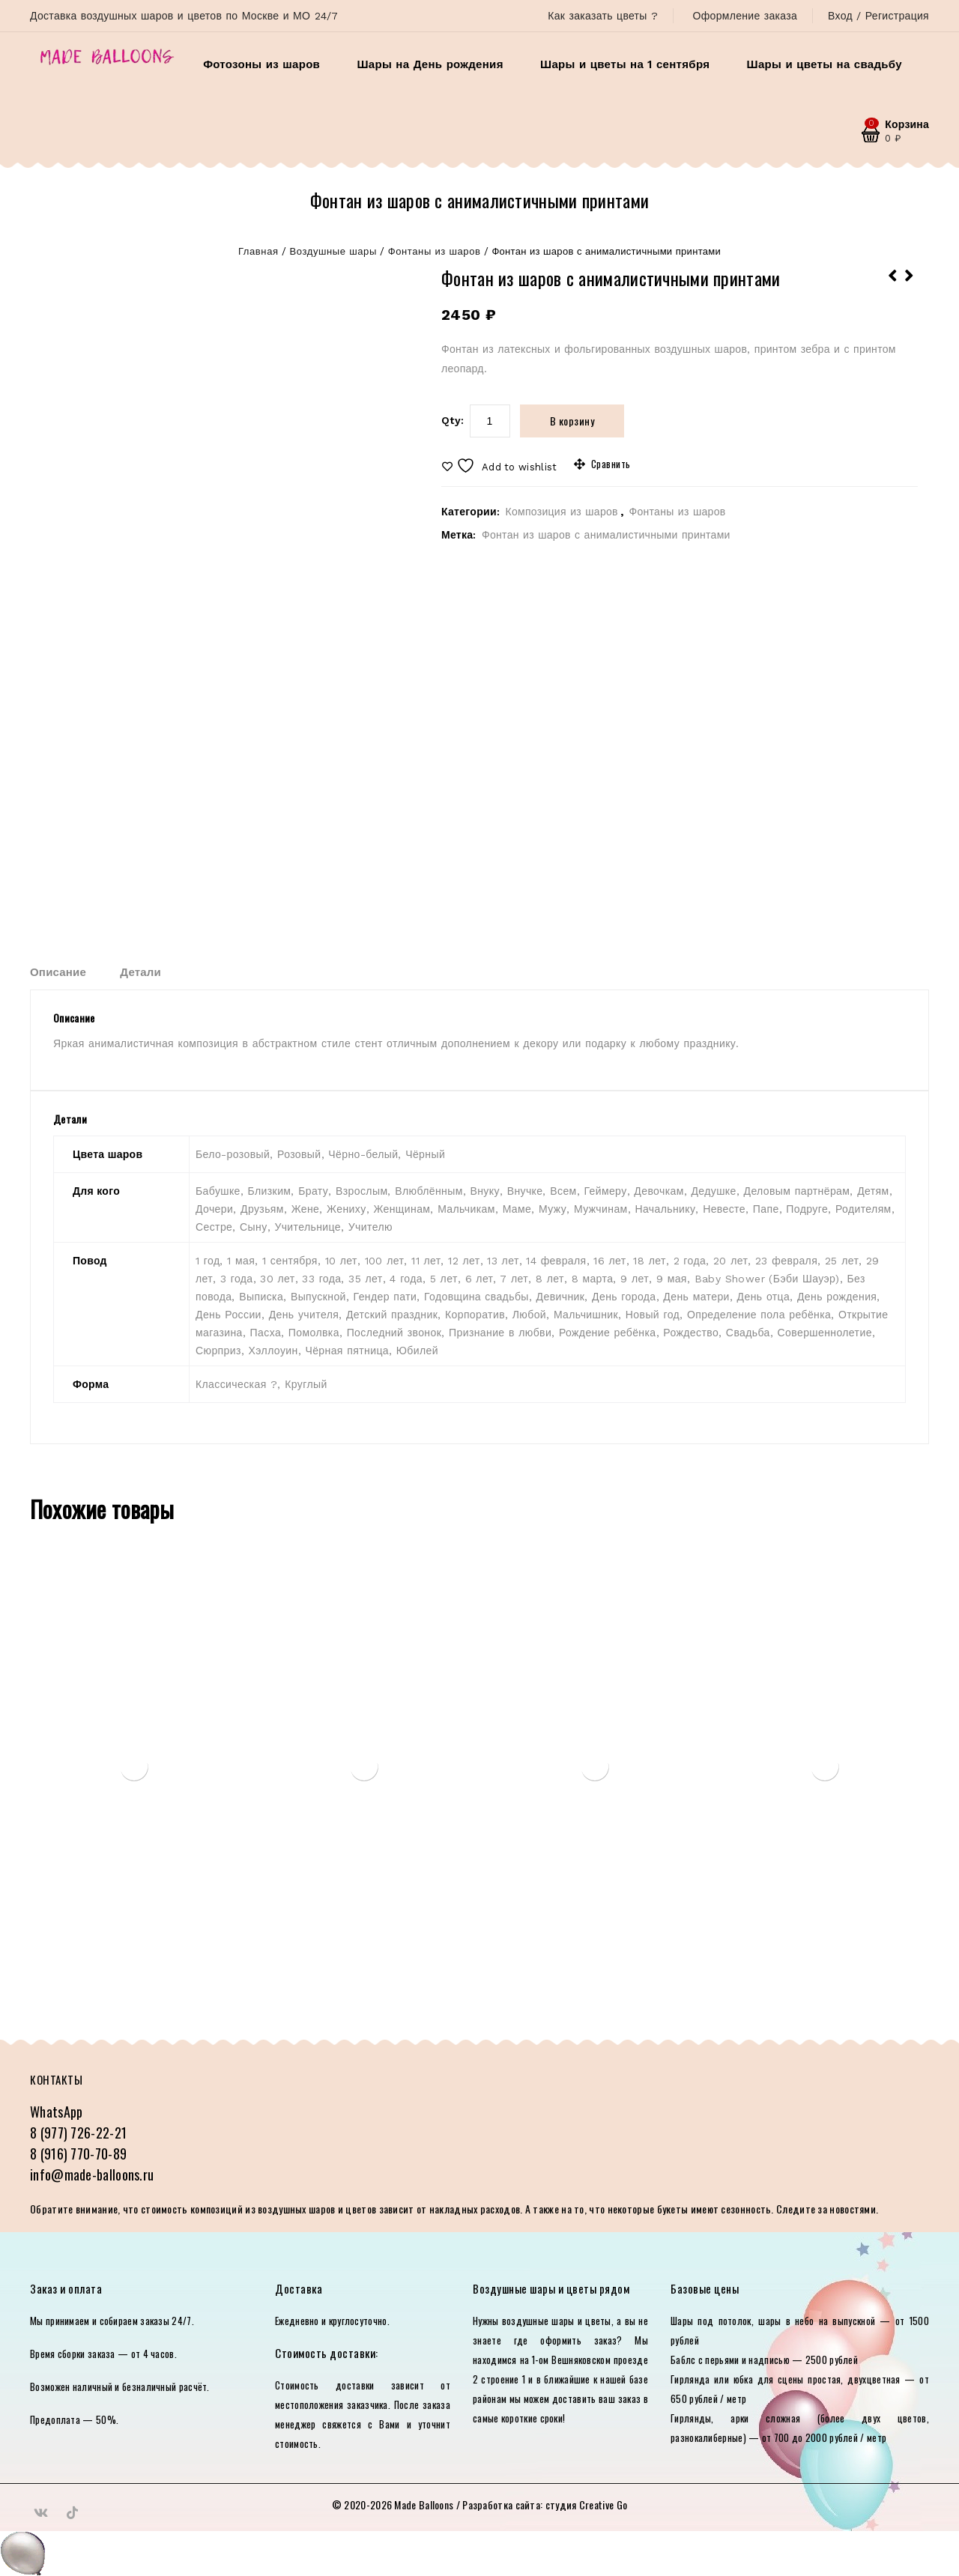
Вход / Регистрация (878, 16)
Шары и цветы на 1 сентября (625, 64)
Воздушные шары (333, 251)
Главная (258, 251)
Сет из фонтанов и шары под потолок (909, 285)
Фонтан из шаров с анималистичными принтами (606, 535)
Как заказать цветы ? (603, 16)
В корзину (572, 420)
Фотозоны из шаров (261, 64)
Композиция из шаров (561, 512)
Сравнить (611, 463)
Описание (58, 972)
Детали (140, 972)
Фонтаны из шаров (434, 251)
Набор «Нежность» (893, 285)
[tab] (73, 972)
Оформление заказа (745, 16)
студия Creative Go (586, 2504)
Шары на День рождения (430, 64)
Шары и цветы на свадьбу (824, 64)
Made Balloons (423, 2504)
